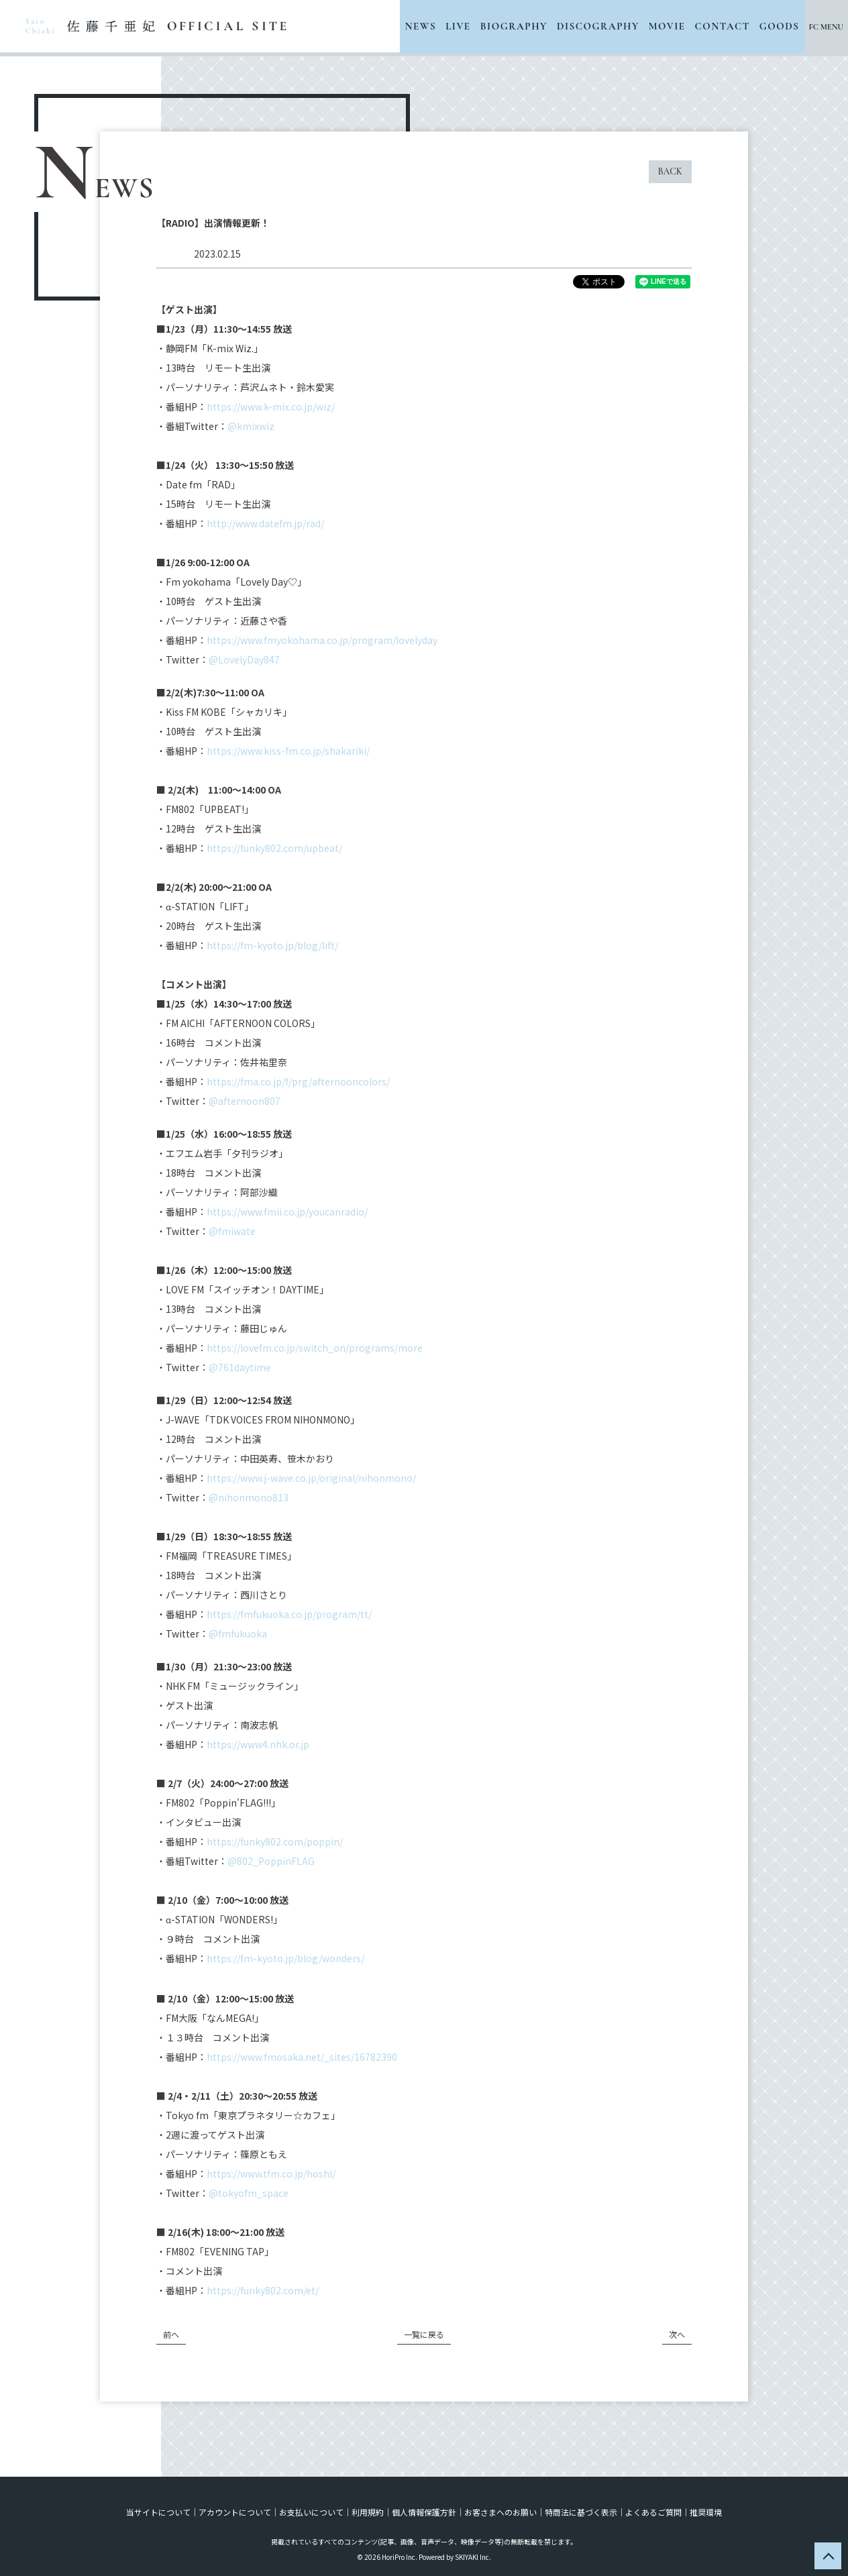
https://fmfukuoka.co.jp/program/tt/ (289, 1614)
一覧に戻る (424, 2334)
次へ (677, 2334)
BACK (670, 171)
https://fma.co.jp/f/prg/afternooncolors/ (298, 1081)
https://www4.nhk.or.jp (258, 1744)
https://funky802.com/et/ (263, 2290)
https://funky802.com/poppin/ (275, 1841)
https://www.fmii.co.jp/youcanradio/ (287, 1211)
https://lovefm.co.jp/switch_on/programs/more (315, 1347)
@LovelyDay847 (244, 659)
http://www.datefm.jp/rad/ (265, 523)
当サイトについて (158, 2512)
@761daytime (240, 1367)
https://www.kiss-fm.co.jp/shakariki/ (288, 750)
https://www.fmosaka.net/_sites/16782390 (302, 2056)
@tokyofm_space (248, 2193)
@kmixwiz (250, 426)
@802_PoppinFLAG (271, 1861)
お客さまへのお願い (500, 2512)
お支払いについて (311, 2512)
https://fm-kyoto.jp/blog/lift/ (272, 945)
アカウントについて (235, 2512)
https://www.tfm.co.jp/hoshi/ (271, 2173)
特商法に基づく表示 (581, 2512)
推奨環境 (706, 2512)
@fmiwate (232, 1231)
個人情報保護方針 (424, 2512)
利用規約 (368, 2512)
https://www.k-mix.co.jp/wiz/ (271, 406)
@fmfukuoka (238, 1633)
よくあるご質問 (653, 2512)
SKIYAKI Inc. (473, 2557)
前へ (171, 2334)
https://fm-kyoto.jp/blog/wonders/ (285, 1958)
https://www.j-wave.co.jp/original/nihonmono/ (311, 1478)
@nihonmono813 (248, 1497)
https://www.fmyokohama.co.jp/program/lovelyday (322, 640)
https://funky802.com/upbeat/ (274, 848)
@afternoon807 (244, 1101)
